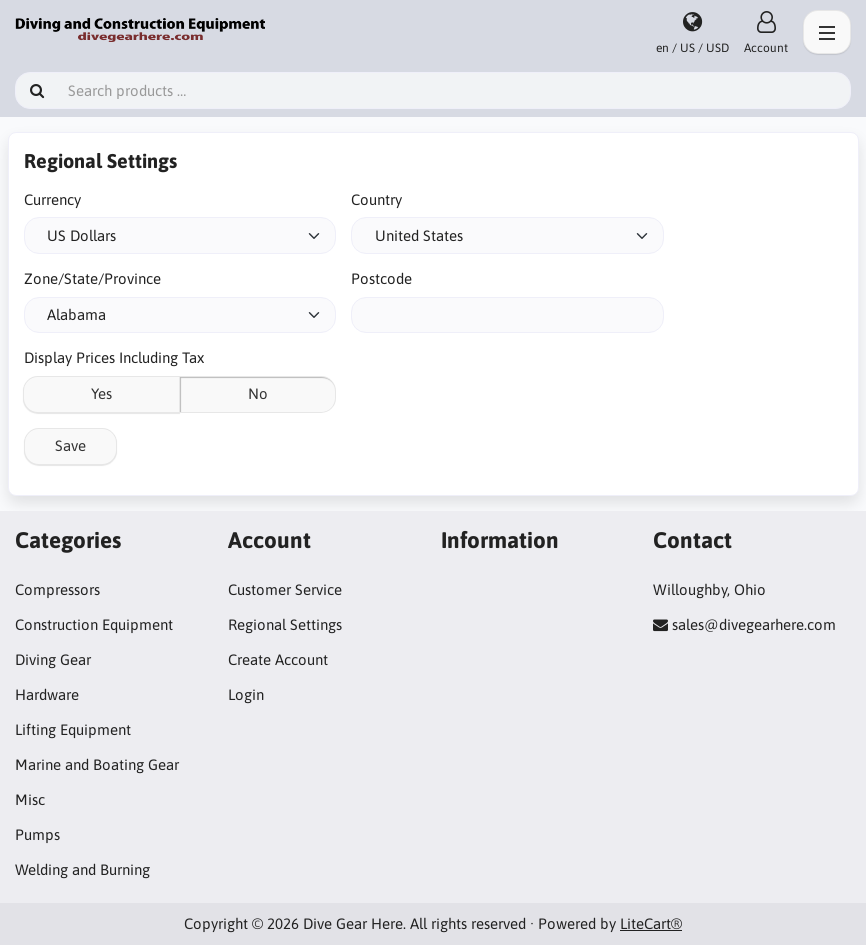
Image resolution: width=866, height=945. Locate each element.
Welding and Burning (82, 869)
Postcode (381, 278)
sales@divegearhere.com (754, 624)
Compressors (57, 589)
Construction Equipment (94, 624)
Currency (52, 199)
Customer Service (285, 589)
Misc (30, 799)
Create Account (278, 659)
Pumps (37, 834)
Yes (101, 393)
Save (70, 445)
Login (246, 694)
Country (376, 199)
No (258, 393)
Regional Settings (285, 624)
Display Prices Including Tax (114, 357)
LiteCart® (651, 923)
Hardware (47, 694)
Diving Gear (53, 659)
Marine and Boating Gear (97, 764)
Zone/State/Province (92, 278)
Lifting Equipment (73, 729)
